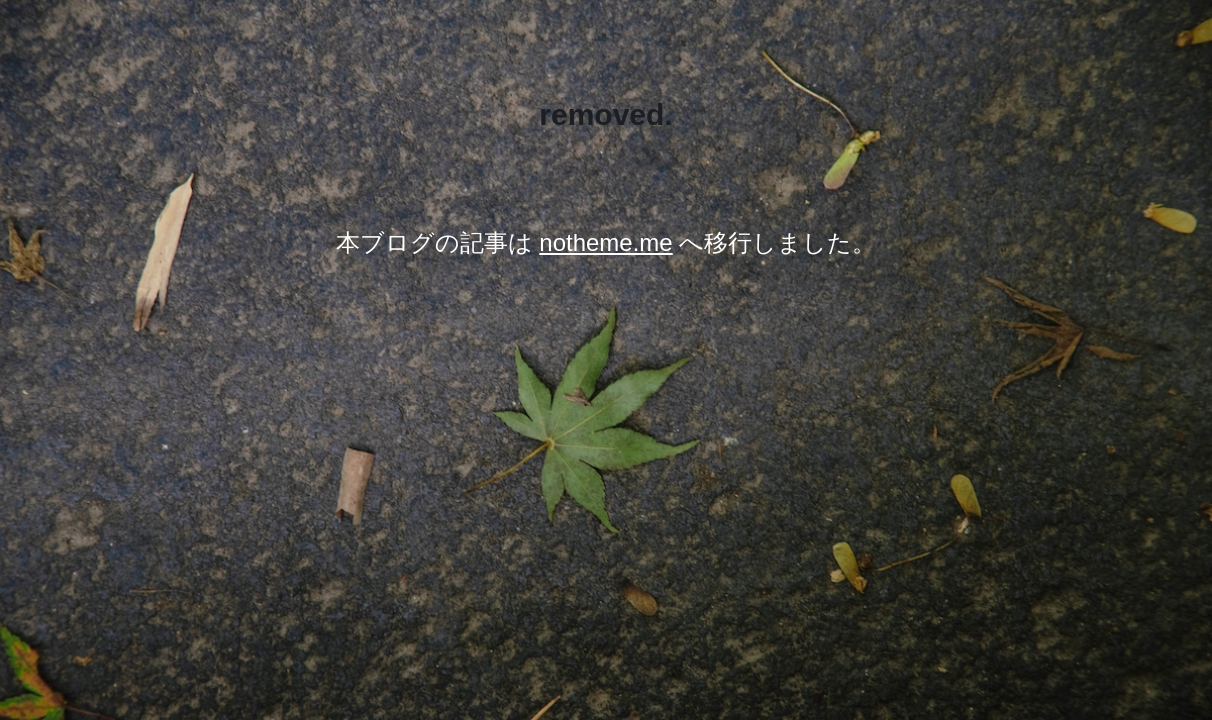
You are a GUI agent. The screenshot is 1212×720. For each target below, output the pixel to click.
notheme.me (605, 242)
